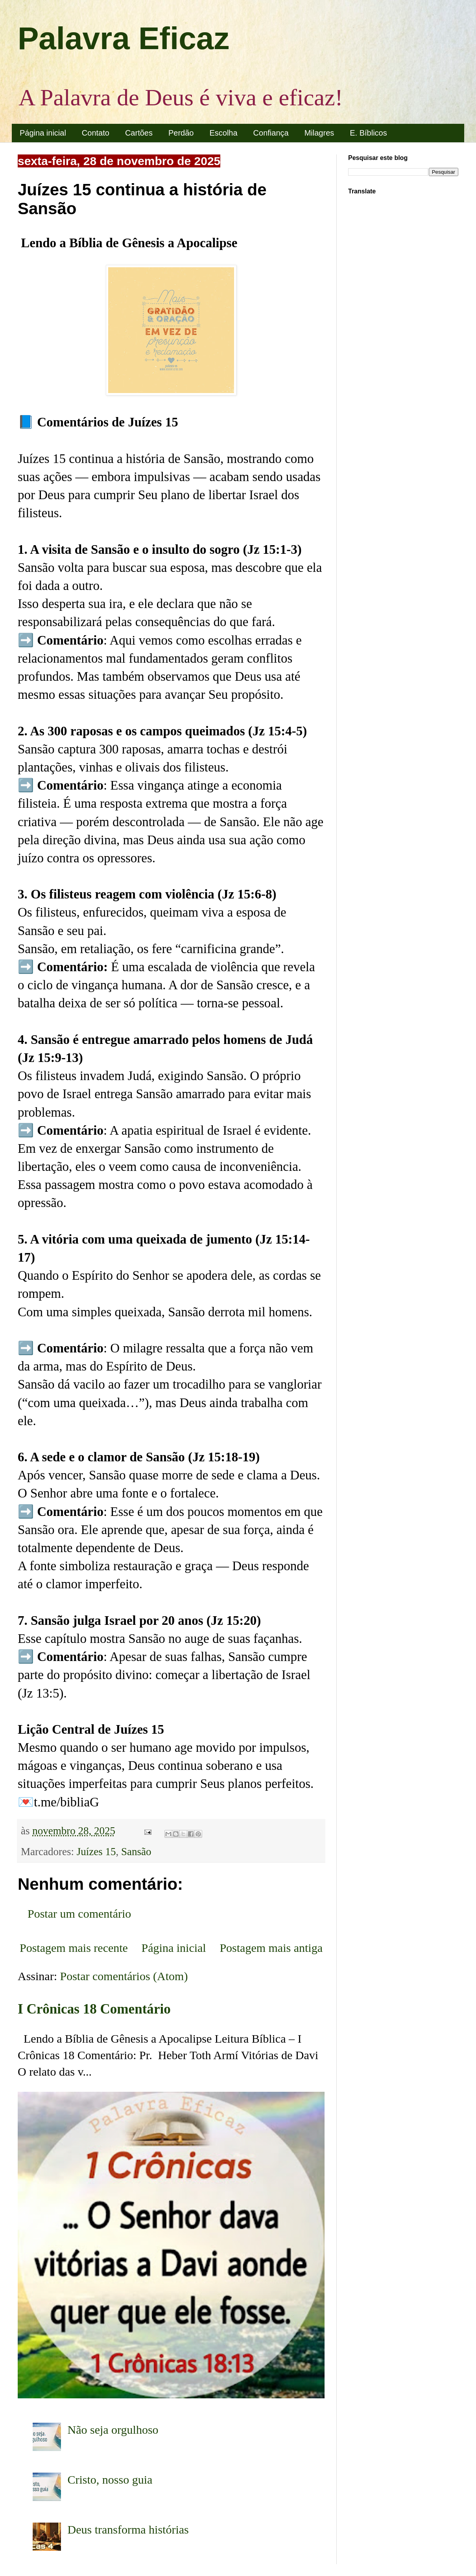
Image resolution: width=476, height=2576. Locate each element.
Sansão (136, 1852)
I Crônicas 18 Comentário (94, 2009)
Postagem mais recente (74, 1947)
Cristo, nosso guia (110, 2479)
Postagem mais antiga (271, 1947)
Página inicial (43, 133)
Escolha (223, 133)
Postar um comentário (79, 1913)
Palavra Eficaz (123, 38)
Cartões (139, 133)
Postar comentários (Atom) (124, 1976)
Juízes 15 (96, 1852)
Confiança (271, 133)
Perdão (181, 133)
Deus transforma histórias (128, 2529)
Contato (95, 133)
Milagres (319, 133)
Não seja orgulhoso (113, 2429)
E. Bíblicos (368, 133)
